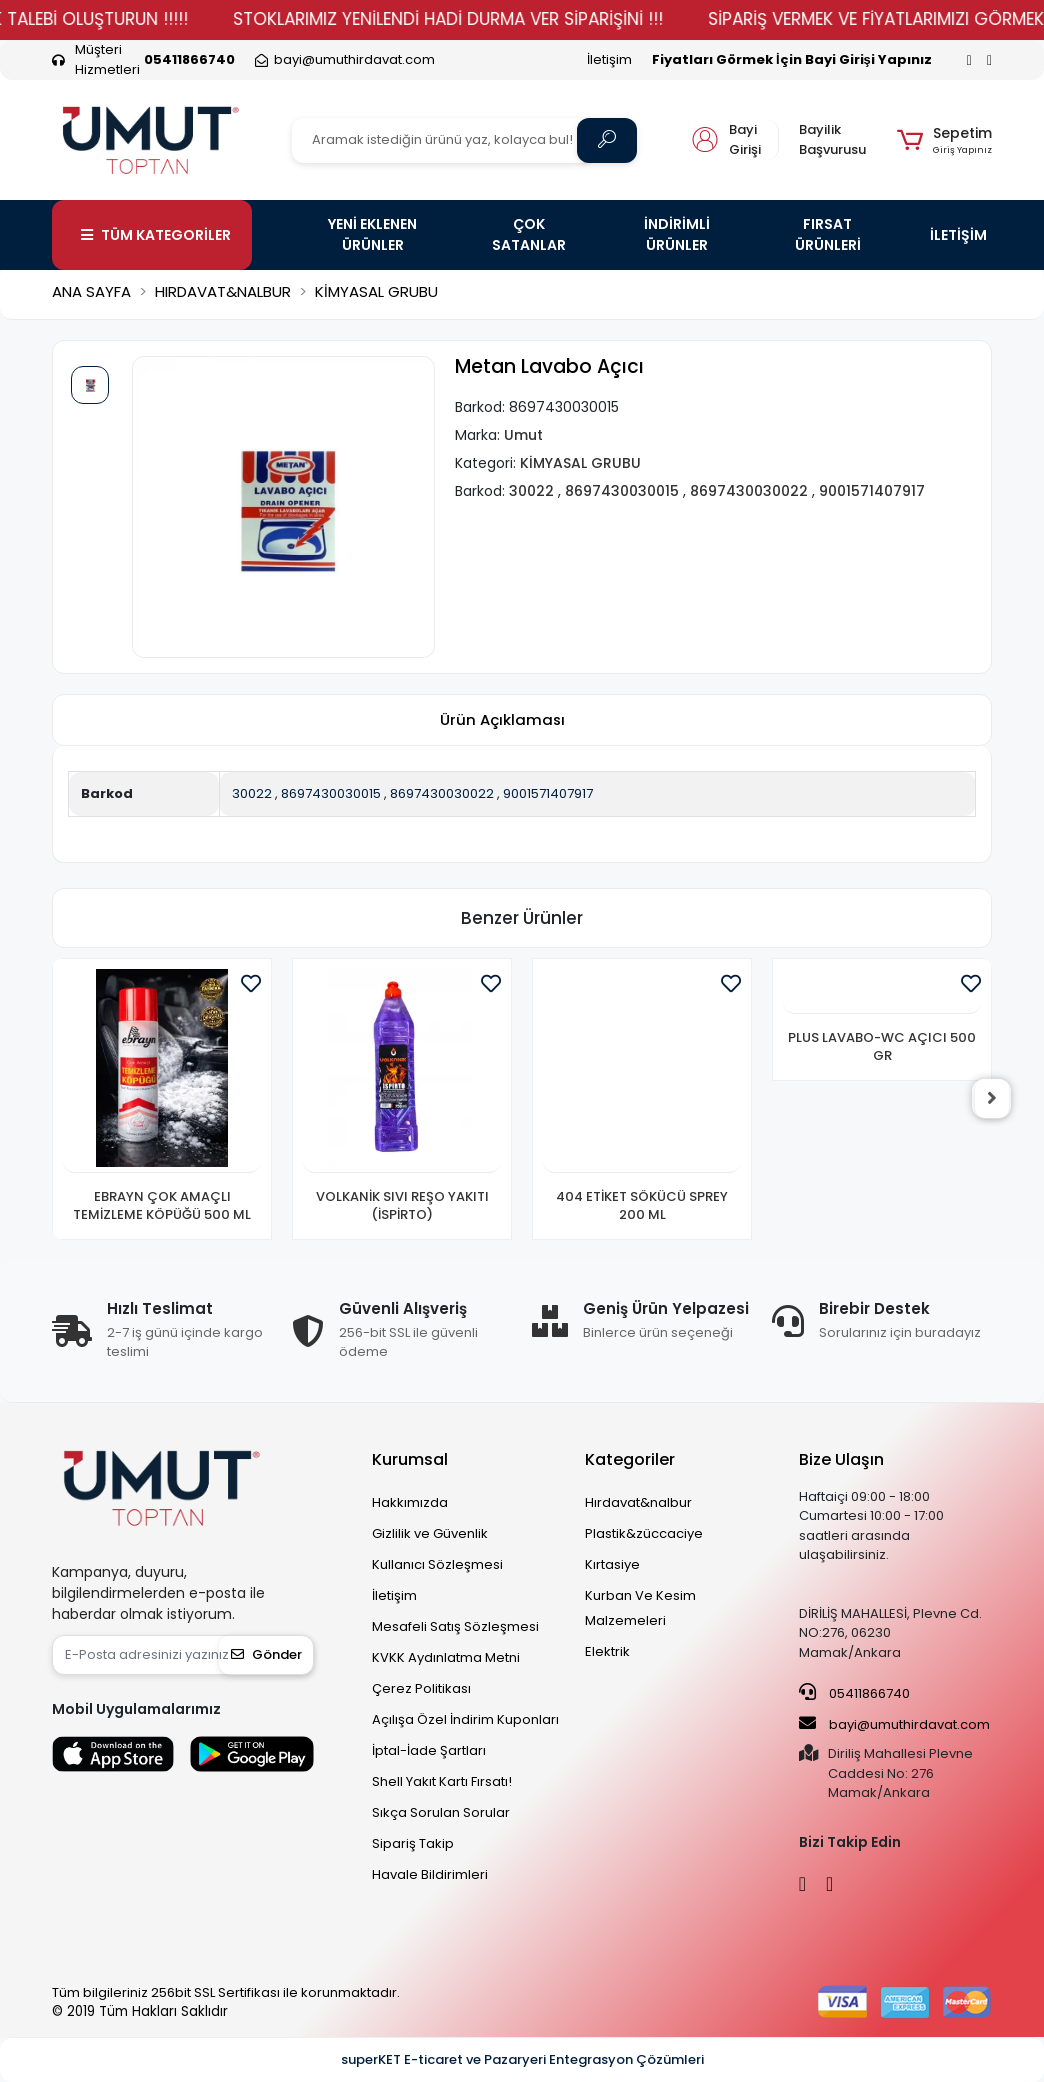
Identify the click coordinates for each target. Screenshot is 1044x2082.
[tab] (502, 720)
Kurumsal (410, 1459)
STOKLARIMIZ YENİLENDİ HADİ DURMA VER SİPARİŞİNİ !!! (474, 19)
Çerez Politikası (421, 1688)
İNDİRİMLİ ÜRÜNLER (677, 234)
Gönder (266, 1654)
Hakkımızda (410, 1502)
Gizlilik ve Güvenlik (430, 1533)
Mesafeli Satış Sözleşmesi (455, 1626)
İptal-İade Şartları (429, 1750)
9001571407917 (548, 793)
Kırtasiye (612, 1564)
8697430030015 (331, 793)
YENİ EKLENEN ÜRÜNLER (372, 234)
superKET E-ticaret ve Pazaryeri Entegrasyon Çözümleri (522, 2059)
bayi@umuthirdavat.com (894, 1724)
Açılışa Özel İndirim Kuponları (465, 1719)
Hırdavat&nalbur (638, 1502)
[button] (944, 140)
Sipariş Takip (413, 1843)
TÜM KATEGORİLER (156, 235)
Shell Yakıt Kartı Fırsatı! (442, 1781)
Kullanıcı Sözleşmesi (437, 1564)
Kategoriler (630, 1459)
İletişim (609, 59)
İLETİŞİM (958, 235)
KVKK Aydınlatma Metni (446, 1657)
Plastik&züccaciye (644, 1533)
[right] (992, 1099)
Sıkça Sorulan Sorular (441, 1812)
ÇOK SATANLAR (529, 234)
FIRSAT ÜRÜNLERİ (828, 234)
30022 (252, 793)
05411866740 (854, 1693)
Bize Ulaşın (841, 1459)
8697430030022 (442, 793)
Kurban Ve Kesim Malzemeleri (640, 1608)
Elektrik (607, 1651)
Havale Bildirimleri (430, 1874)
